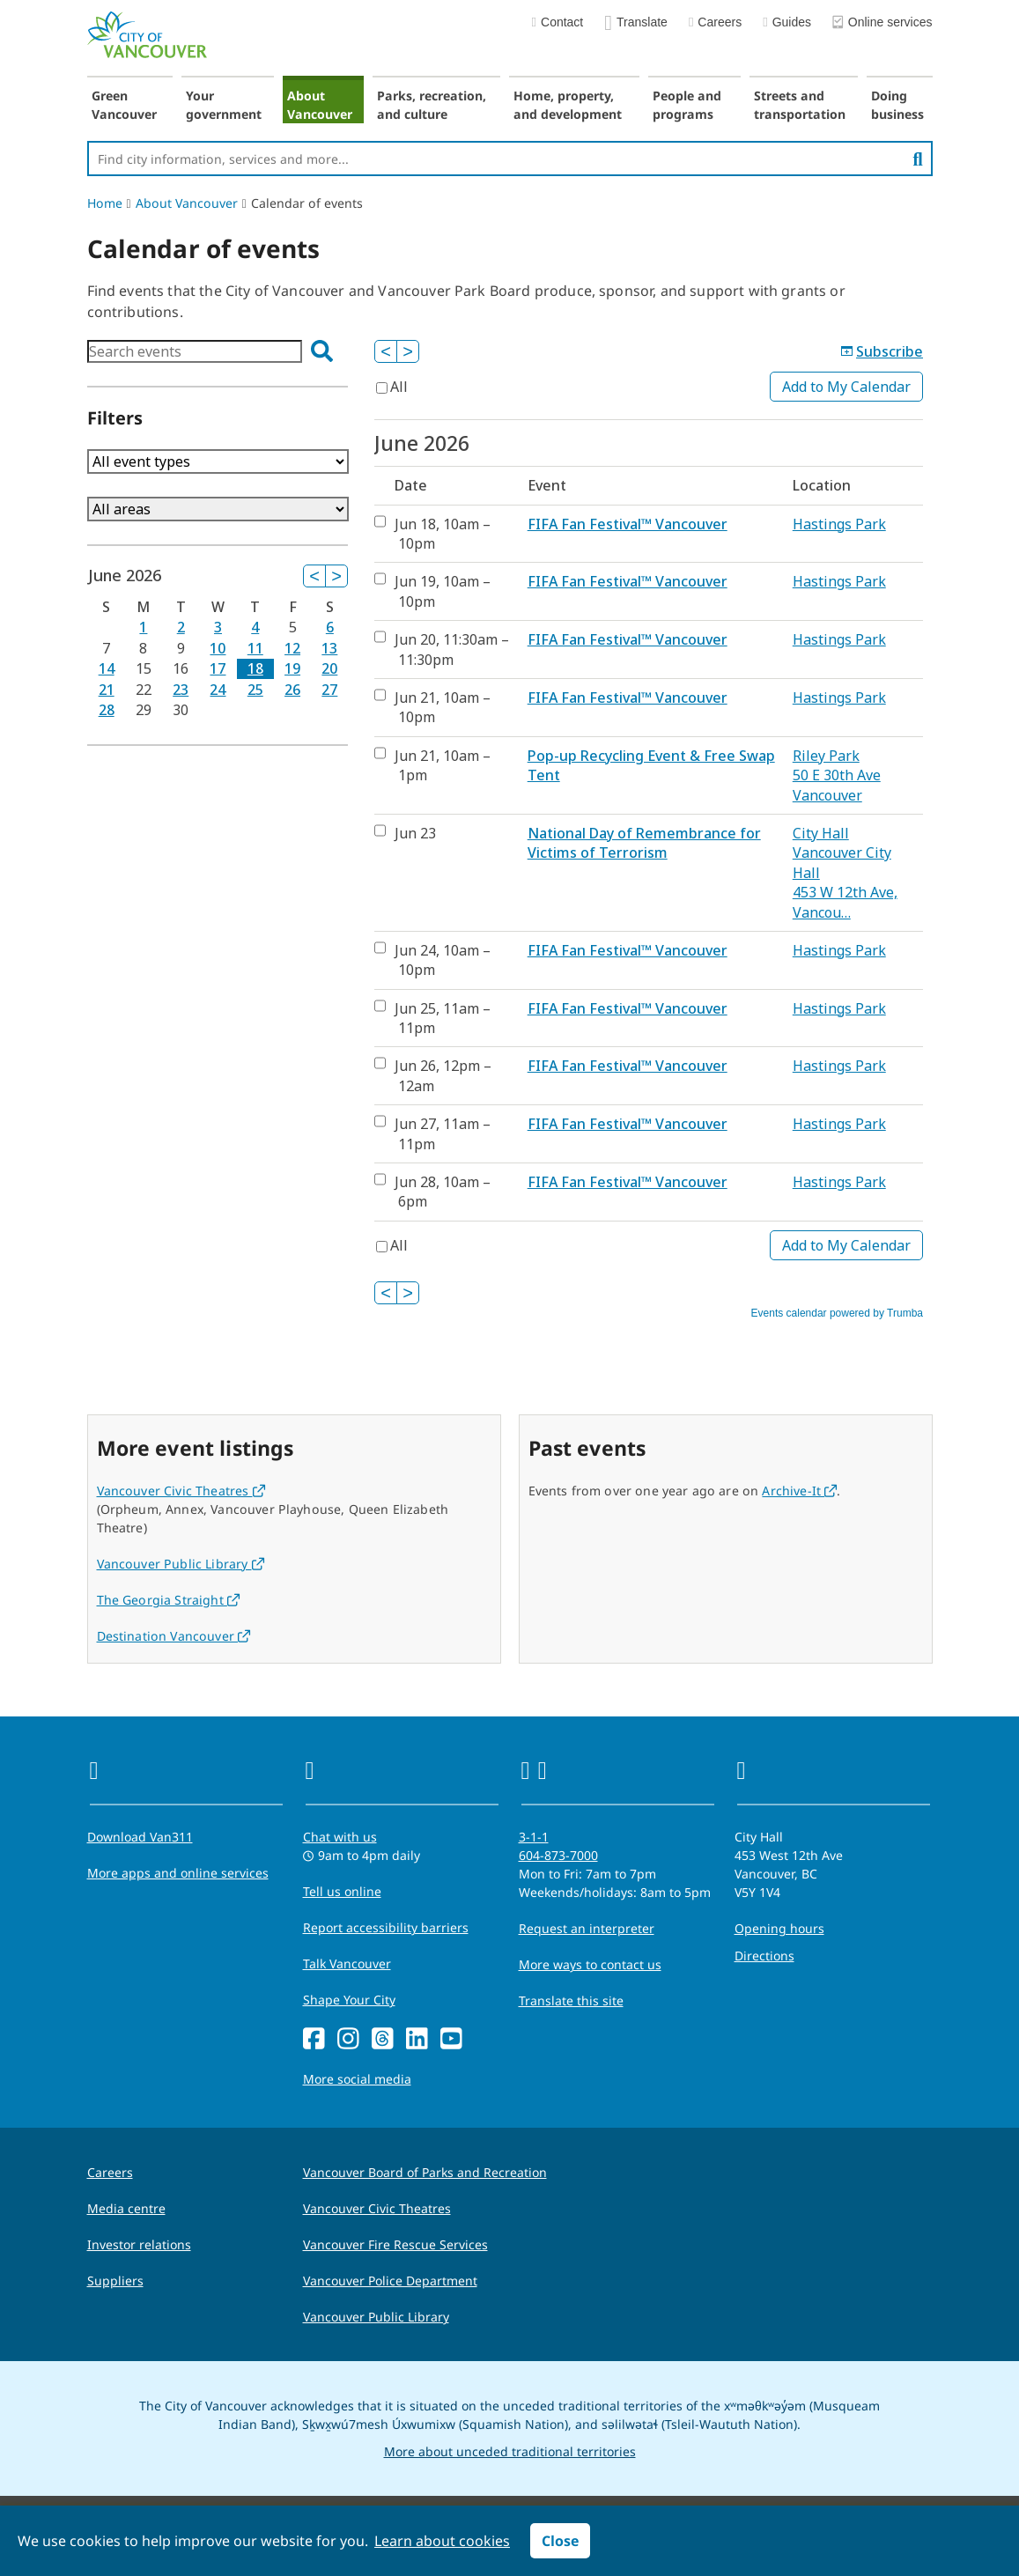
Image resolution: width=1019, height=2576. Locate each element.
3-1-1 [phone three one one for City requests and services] (534, 1836)
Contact (558, 22)
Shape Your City (349, 1999)
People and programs (687, 104)
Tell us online (342, 1891)
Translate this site (571, 2000)
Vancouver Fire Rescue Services (395, 2244)
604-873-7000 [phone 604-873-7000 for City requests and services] (558, 1855)
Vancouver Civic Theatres (181, 1490)
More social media (357, 2078)
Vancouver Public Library (180, 1563)
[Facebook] (314, 2039)
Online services (882, 23)
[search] (917, 158)
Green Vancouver (124, 104)
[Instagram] (348, 2039)
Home (104, 203)
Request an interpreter (586, 1928)
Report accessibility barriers (386, 1927)
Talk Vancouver (347, 1963)
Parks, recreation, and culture (431, 104)
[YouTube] (451, 2039)
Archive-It (799, 1490)
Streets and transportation (799, 104)
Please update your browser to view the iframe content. (218, 351)
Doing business (897, 104)
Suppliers (115, 2280)
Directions (764, 1955)
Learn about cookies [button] (442, 2540)
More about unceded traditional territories (510, 2451)
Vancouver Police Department (390, 2280)
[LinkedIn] (417, 2039)
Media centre (126, 2208)
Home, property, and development (567, 104)
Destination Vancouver (174, 1636)
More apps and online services (178, 1872)
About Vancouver (319, 104)
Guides (787, 22)
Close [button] (560, 2540)
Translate (636, 23)
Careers (715, 22)
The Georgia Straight (168, 1599)
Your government (224, 104)
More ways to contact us (590, 1964)
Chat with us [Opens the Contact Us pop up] (340, 1836)
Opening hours (779, 1928)
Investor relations (139, 2244)
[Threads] (383, 2039)
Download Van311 (140, 1836)
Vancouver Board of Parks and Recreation (425, 2172)
